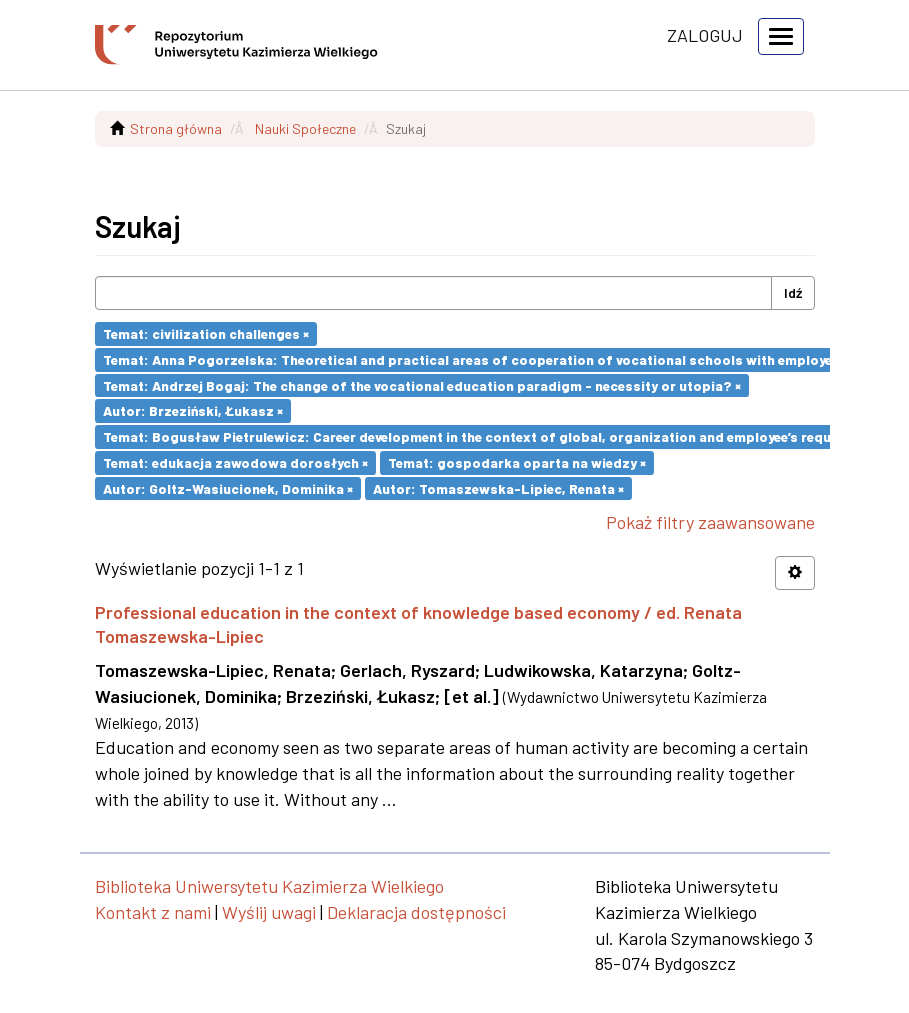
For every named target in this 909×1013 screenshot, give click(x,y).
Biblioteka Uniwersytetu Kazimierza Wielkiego (269, 886)
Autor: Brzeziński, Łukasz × (193, 410)
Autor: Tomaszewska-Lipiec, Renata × (498, 487)
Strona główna (176, 128)
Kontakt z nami (153, 912)
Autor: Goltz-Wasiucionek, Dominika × (228, 487)
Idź (793, 292)
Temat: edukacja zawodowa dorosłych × (235, 462)
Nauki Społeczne (305, 128)
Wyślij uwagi (269, 912)
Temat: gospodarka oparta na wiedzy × (517, 462)
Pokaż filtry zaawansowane (710, 522)
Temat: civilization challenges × (206, 333)
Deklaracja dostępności (416, 912)
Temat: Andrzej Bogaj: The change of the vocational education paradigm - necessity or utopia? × (422, 384)
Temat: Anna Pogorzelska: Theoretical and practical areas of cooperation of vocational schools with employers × (479, 359)
